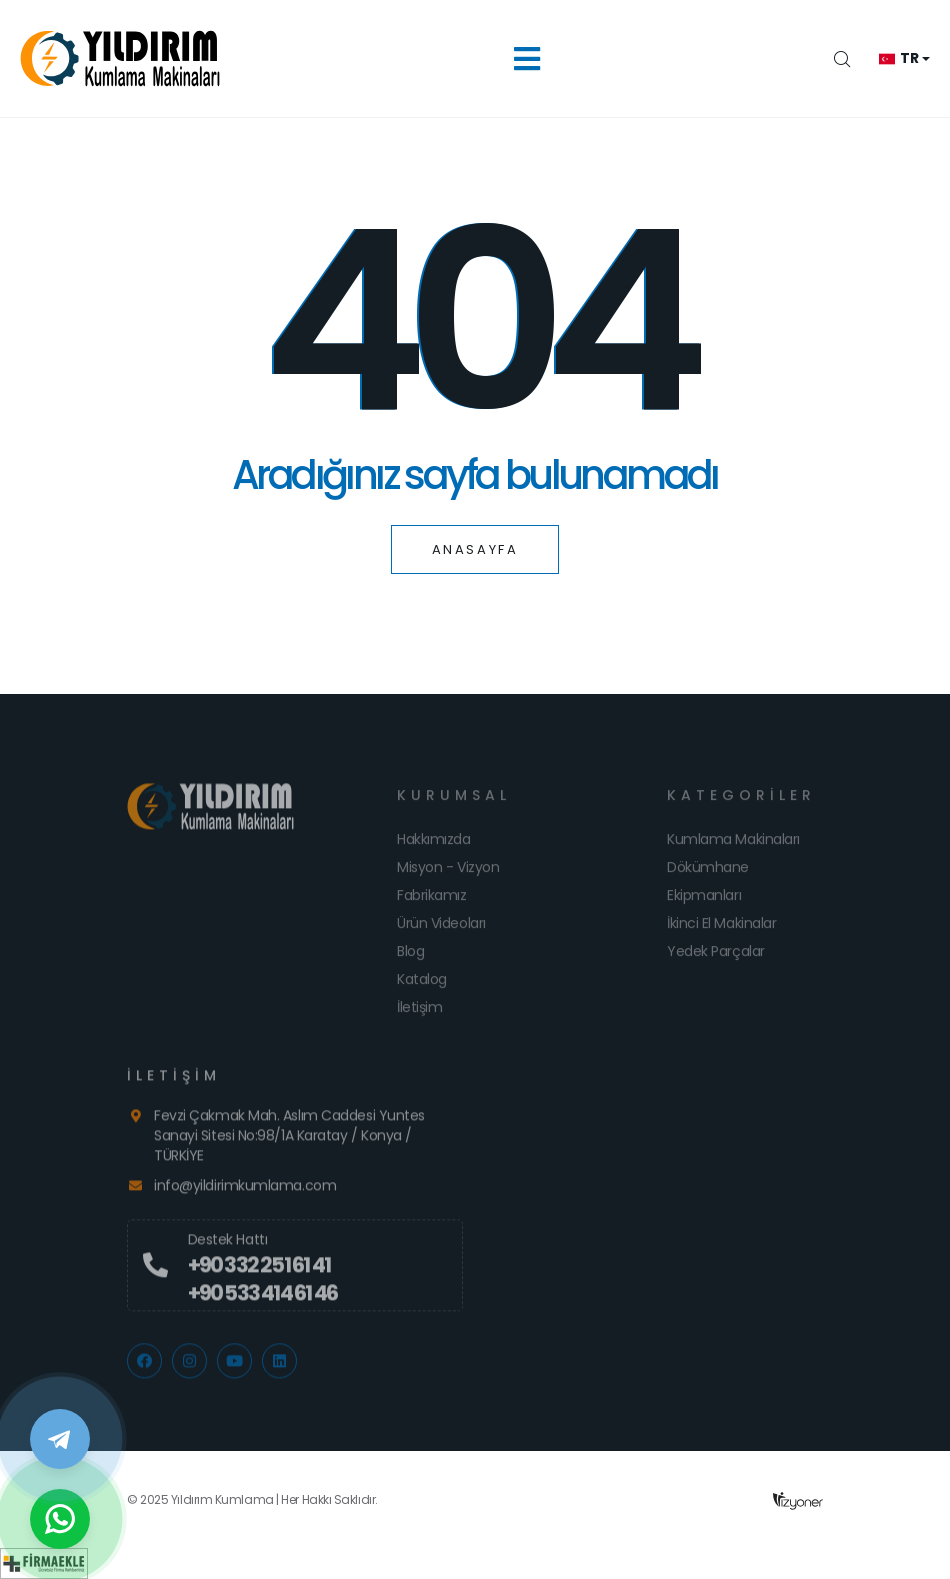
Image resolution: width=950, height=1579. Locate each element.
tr (898, 58)
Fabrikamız (432, 902)
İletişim (419, 1014)
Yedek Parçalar (716, 958)
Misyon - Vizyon (448, 874)
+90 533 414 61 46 (262, 1299)
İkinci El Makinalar (721, 930)
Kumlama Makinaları (733, 846)
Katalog (422, 986)
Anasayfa (475, 549)
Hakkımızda (434, 846)
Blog (410, 958)
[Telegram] (60, 1439)
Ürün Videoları (441, 930)
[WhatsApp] (60, 1519)
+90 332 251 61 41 (259, 1271)
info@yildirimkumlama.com (245, 1192)
